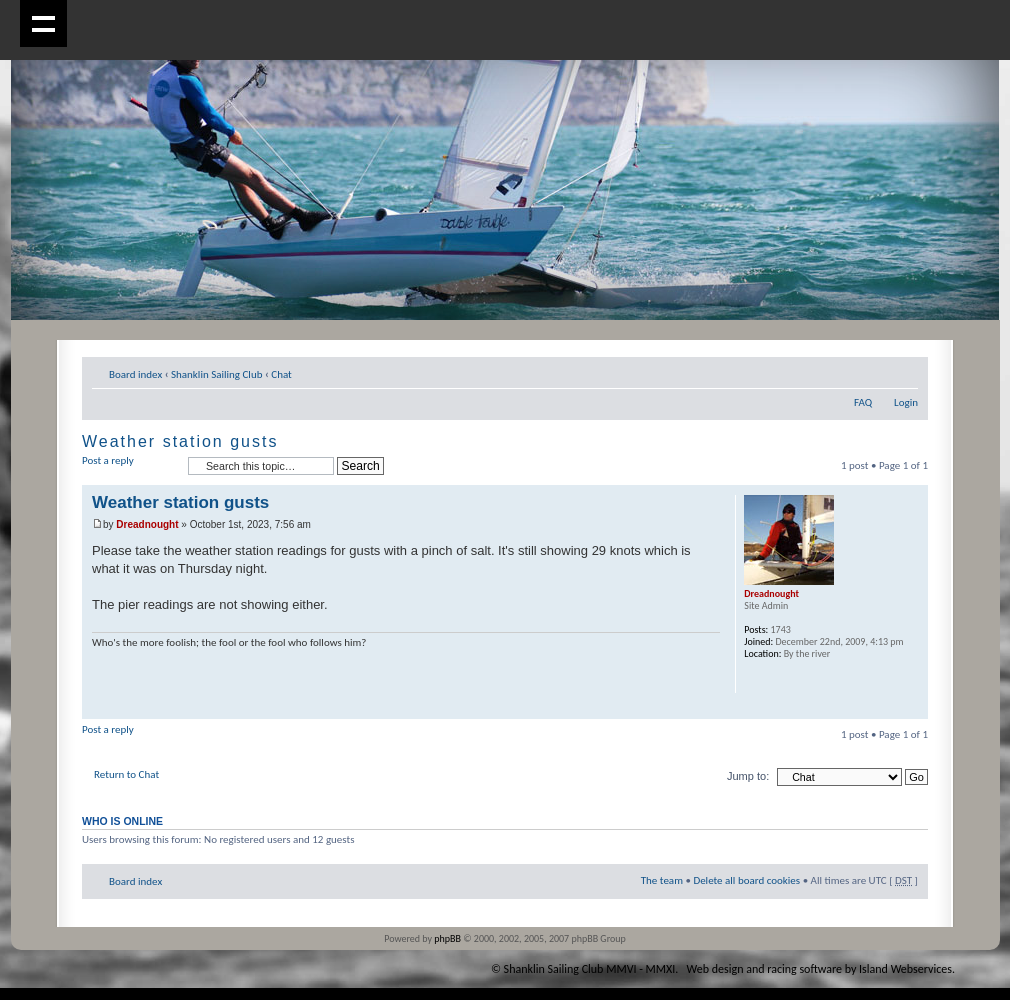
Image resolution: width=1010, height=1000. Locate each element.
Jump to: (748, 776)
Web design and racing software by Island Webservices (819, 969)
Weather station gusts (180, 441)
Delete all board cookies (746, 880)
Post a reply (130, 466)
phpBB (447, 938)
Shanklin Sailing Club (217, 374)
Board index (135, 374)
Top (912, 708)
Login (906, 402)
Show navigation (43, 23)
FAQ (863, 402)
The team (662, 880)
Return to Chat (126, 774)
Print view (873, 371)
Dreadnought (147, 524)
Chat (281, 374)
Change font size (903, 371)
